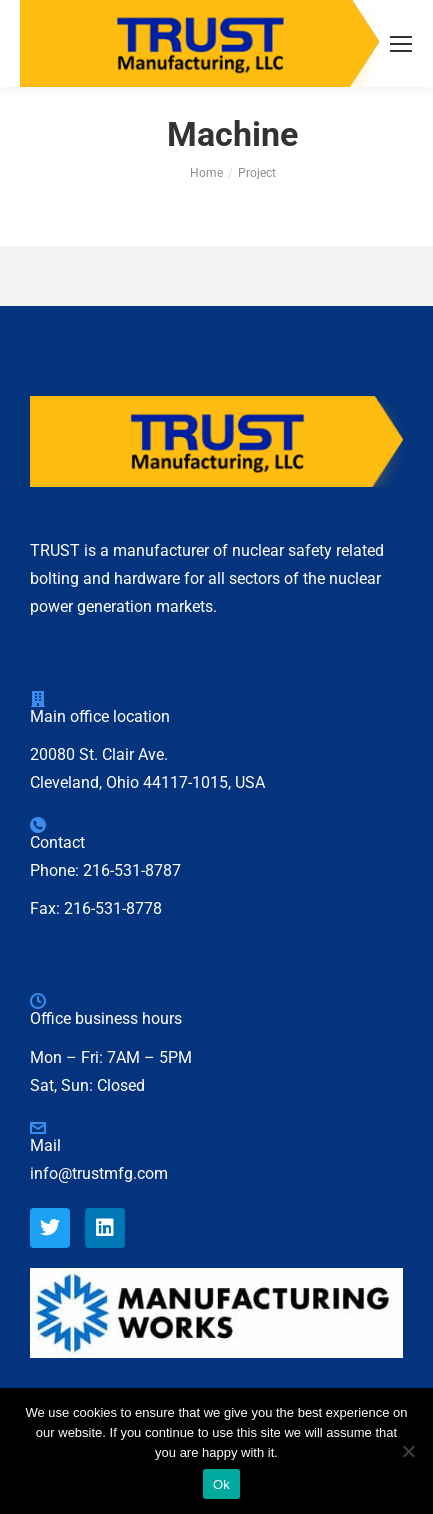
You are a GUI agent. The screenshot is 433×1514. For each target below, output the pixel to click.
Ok (221, 1484)
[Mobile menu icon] (401, 44)
